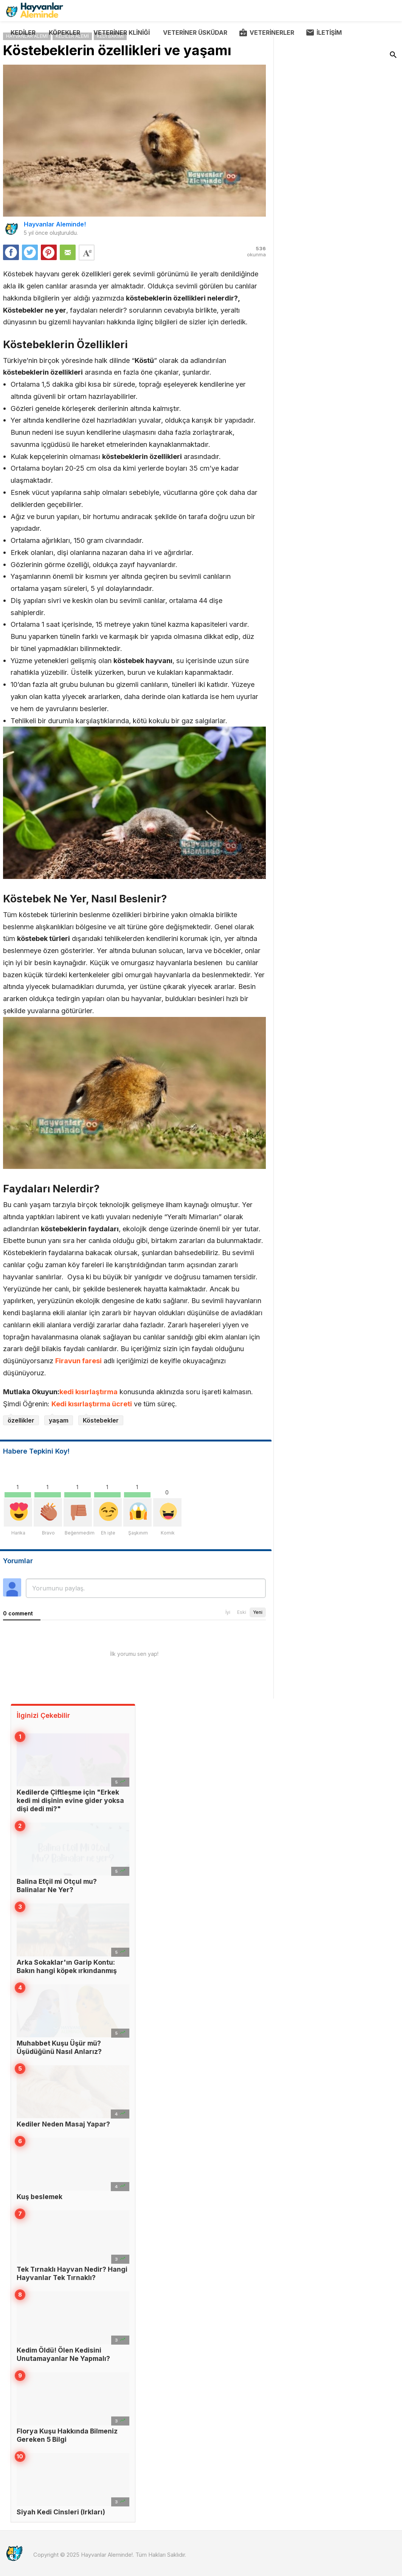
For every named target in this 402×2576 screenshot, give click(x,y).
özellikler (21, 1420)
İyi (227, 1612)
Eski (241, 1612)
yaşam (58, 1420)
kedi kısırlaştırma (88, 1391)
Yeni (257, 1612)
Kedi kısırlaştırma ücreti (91, 1404)
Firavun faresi (78, 1360)
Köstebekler (101, 1420)
